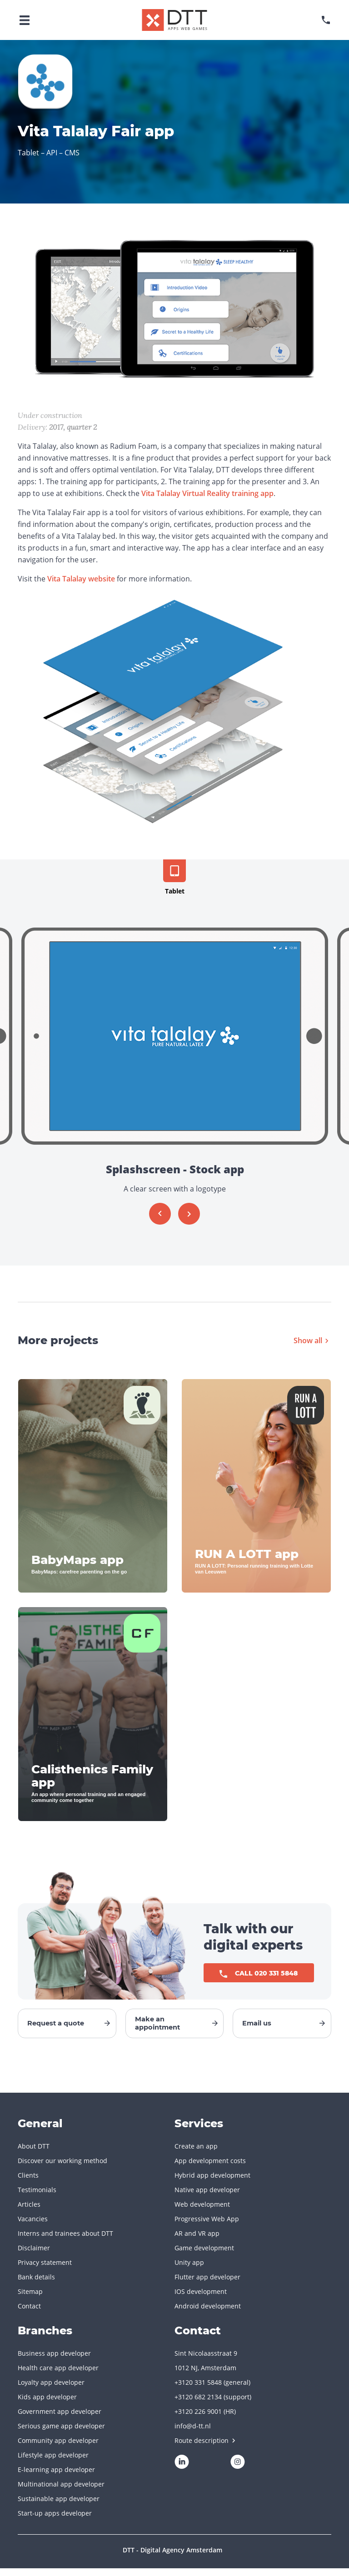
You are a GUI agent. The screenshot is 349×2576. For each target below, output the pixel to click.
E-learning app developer (56, 2477)
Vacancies (33, 2226)
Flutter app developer (207, 2284)
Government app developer (59, 2419)
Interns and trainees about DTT (65, 2241)
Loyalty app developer (51, 2390)
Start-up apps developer (55, 2520)
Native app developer (207, 2197)
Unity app (189, 2270)
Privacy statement (45, 2270)
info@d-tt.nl (192, 2433)
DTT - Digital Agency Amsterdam (172, 2557)
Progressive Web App (206, 2226)
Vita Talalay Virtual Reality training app (207, 493)
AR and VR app (196, 2241)
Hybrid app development (212, 2183)
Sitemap (30, 2299)
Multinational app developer (61, 2491)
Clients (28, 2183)
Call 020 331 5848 (258, 1974)
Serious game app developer (61, 2433)
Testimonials (37, 2197)
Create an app (196, 2153)
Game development (204, 2255)
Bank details (36, 2284)
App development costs (210, 2168)
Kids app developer (47, 2404)
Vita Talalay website (81, 579)
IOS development (200, 2299)
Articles (29, 2212)
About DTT (34, 2153)
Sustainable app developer (59, 2506)
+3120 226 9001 (198, 2419)
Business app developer (54, 2361)
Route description (204, 2448)
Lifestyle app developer (53, 2462)
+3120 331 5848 (198, 2390)
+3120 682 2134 (198, 2404)
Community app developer (58, 2448)
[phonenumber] (325, 20)
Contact (29, 2313)
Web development (202, 2212)
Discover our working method (62, 2168)
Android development (207, 2313)
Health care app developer (58, 2375)
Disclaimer (34, 2255)
